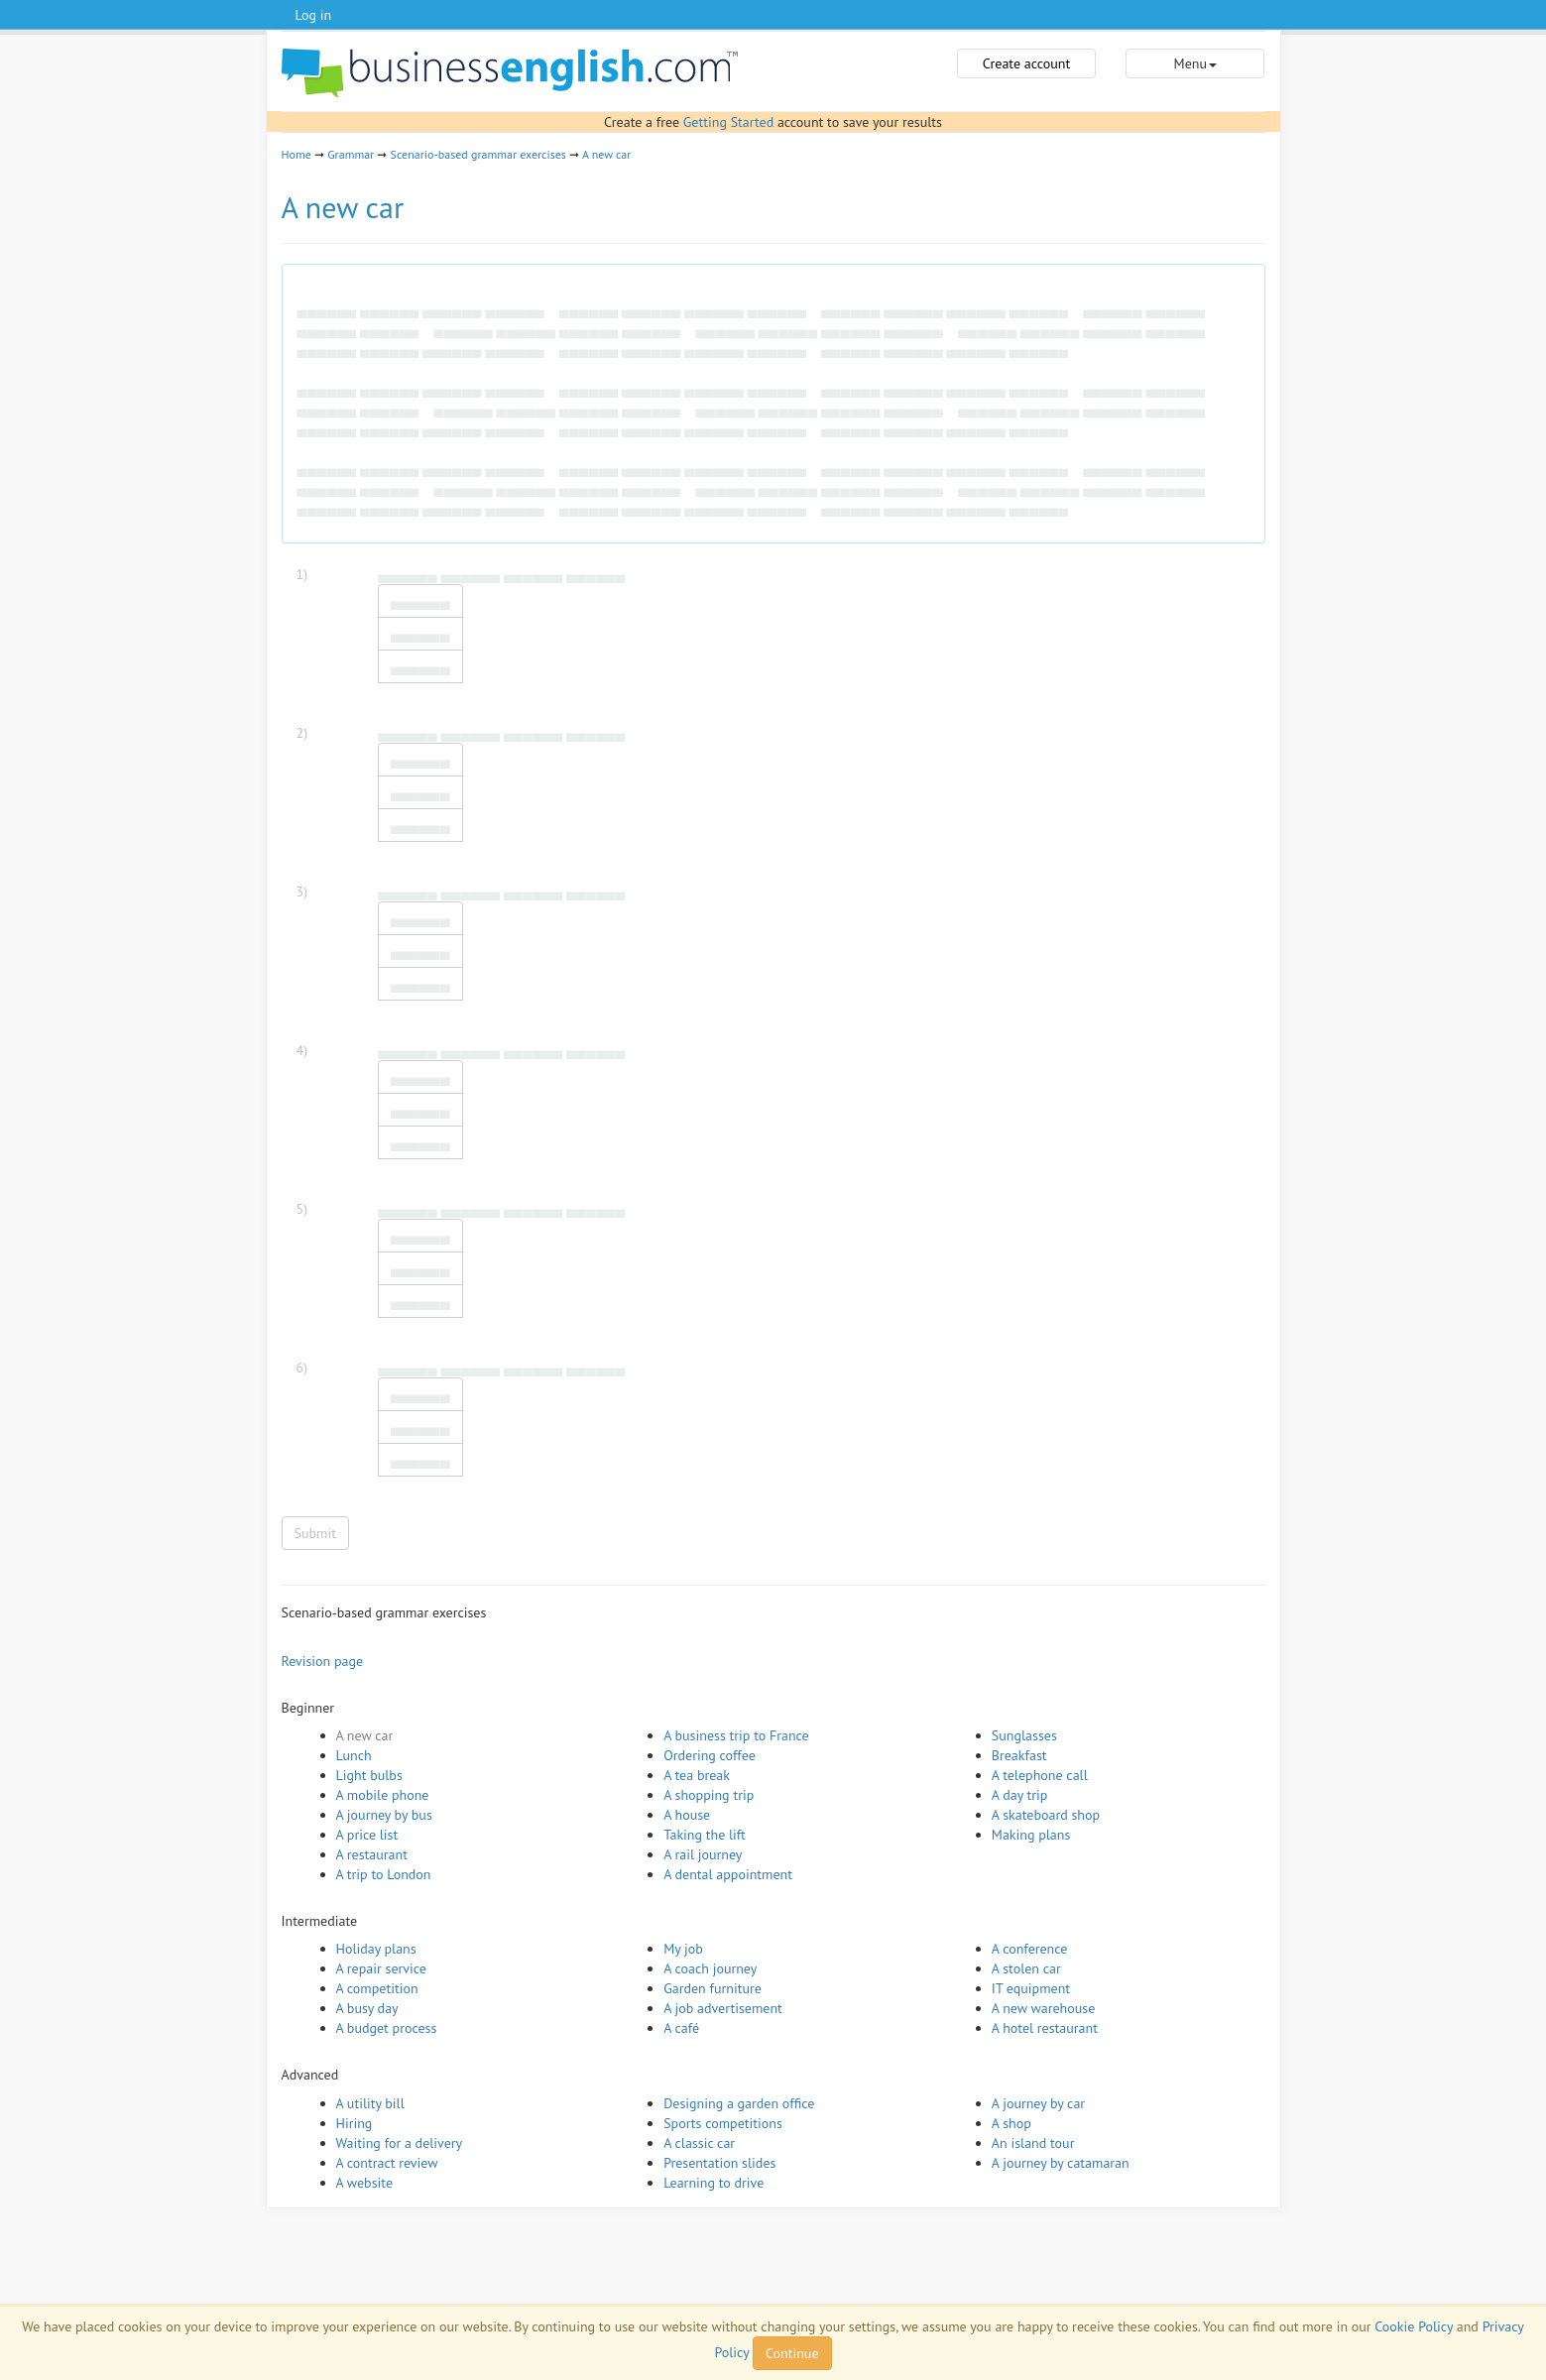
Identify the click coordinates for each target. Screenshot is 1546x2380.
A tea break (696, 1775)
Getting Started (728, 122)
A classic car (699, 2143)
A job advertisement (722, 2008)
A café (681, 2028)
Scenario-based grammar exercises (478, 154)
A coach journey (710, 1968)
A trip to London (383, 1874)
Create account (1026, 63)
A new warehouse (1043, 2008)
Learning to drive (713, 2183)
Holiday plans (376, 1949)
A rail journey (702, 1854)
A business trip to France (736, 1735)
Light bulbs (369, 1775)
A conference (1030, 1949)
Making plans (1031, 1835)
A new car (606, 154)
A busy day (367, 2008)
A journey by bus (384, 1815)
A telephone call (1040, 1775)
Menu (1195, 63)
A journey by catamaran (1061, 2163)
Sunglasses (1024, 1735)
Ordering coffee (709, 1755)
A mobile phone (382, 1795)
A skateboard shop (1046, 1815)
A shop (1011, 2123)
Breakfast (1019, 1755)
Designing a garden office (738, 2103)
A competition (377, 1988)
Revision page (323, 1661)
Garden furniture (712, 1988)
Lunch (354, 1755)
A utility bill (370, 2103)
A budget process (386, 2028)
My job (683, 1949)
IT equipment (1031, 1988)
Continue (792, 2353)
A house (686, 1815)
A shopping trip (708, 1795)
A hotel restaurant (1045, 2028)
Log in (314, 15)
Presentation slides (719, 2163)
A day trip (1019, 1795)
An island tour (1033, 2143)
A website (365, 2183)
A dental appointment (727, 1874)
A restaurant (372, 1854)
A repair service (381, 1968)
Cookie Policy (1413, 2326)
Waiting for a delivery (399, 2143)
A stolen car (1026, 1968)
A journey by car (1038, 2103)
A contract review (387, 2163)
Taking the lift (704, 1835)
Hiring (354, 2123)
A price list (367, 1835)
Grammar (350, 154)
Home (296, 154)
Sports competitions (722, 2123)
